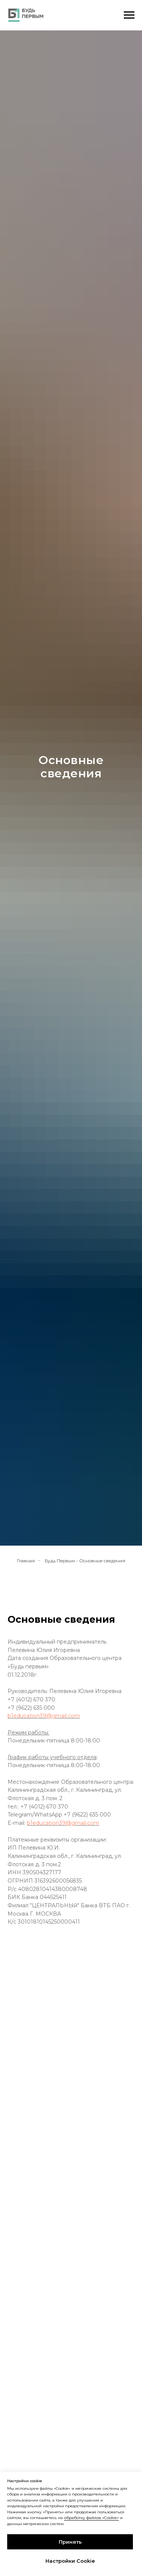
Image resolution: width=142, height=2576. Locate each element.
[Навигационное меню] (129, 15)
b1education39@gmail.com (44, 1715)
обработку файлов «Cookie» (91, 2517)
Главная (26, 1560)
